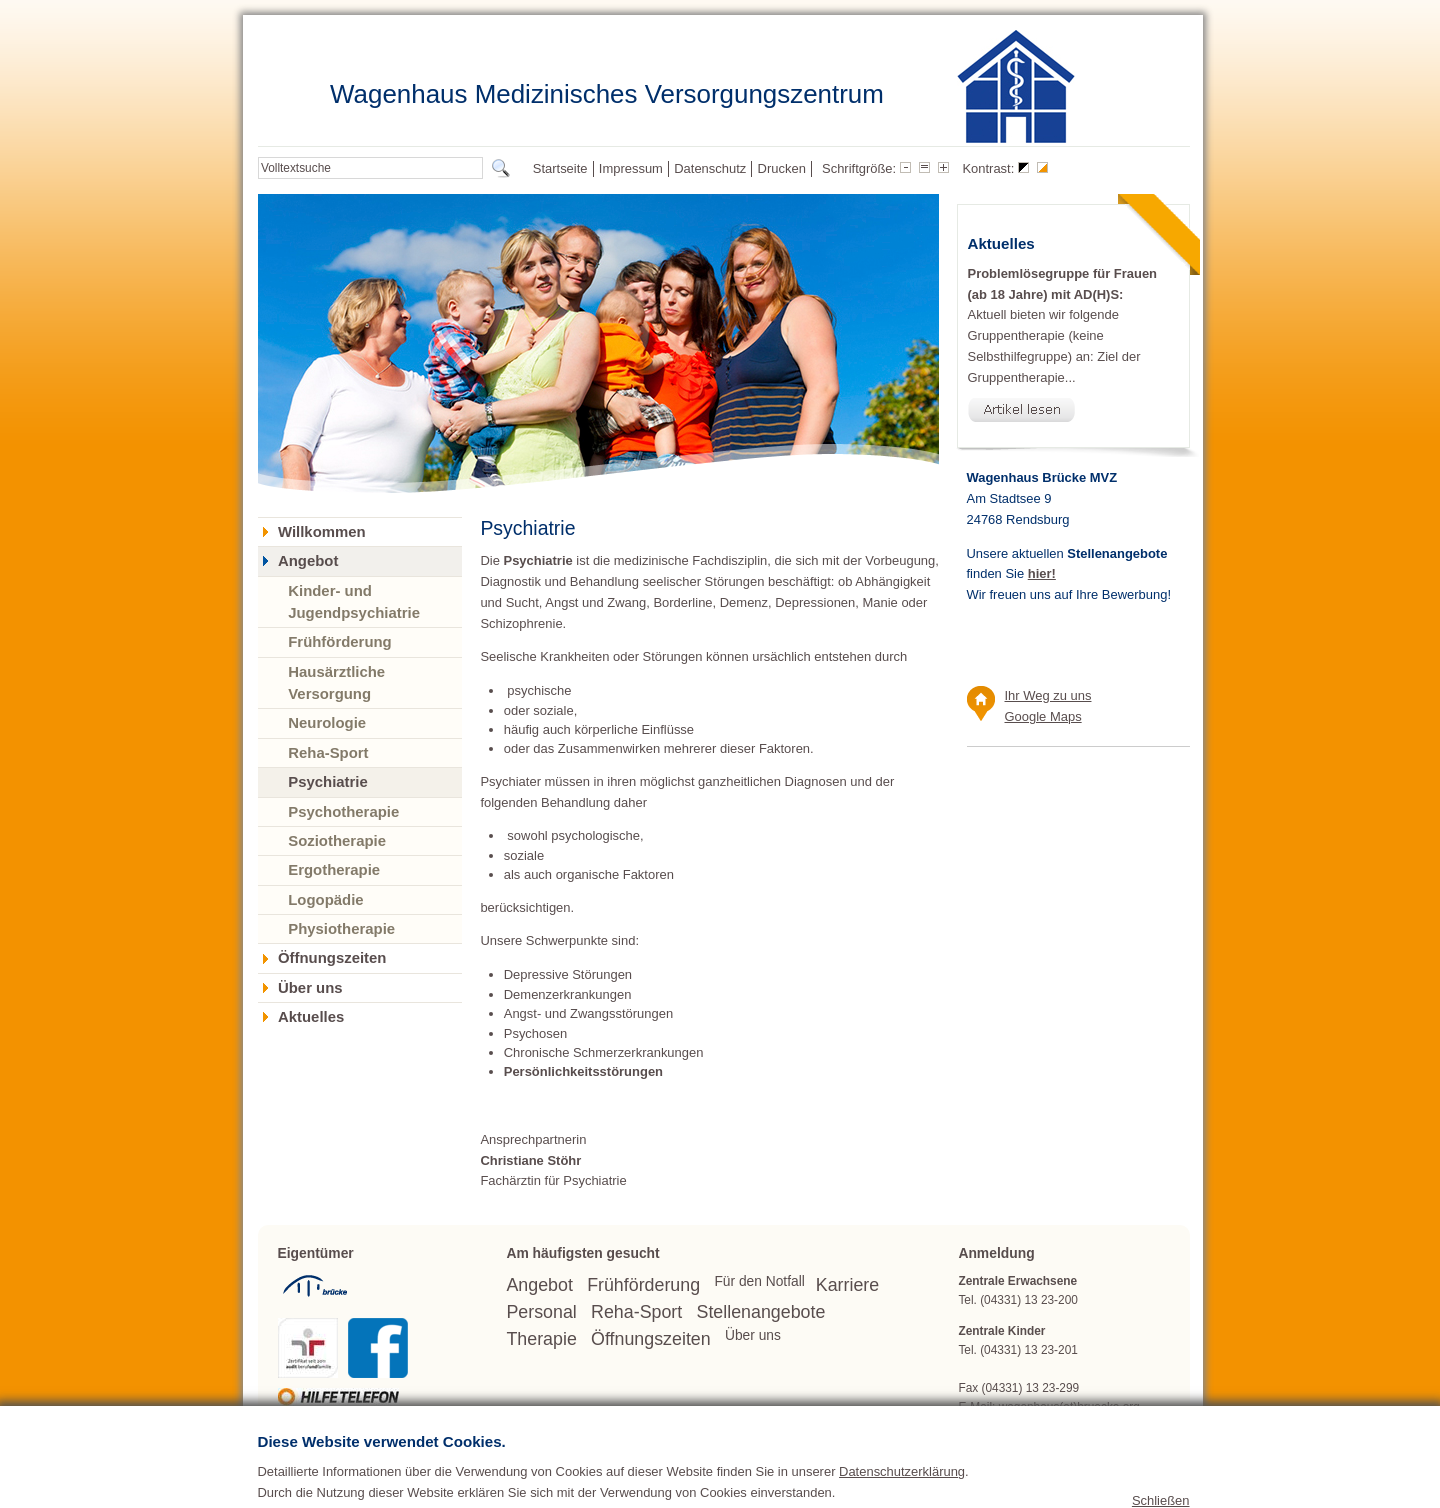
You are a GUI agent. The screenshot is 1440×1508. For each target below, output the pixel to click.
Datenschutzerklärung (902, 1500)
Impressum (631, 168)
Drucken (782, 168)
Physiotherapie (341, 928)
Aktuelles (311, 1017)
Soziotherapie (337, 840)
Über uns (310, 988)
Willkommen (322, 532)
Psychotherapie (343, 811)
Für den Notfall (759, 1281)
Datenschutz (710, 168)
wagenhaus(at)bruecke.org (1069, 1407)
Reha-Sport (328, 752)
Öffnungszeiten (332, 958)
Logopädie (325, 899)
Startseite (560, 168)
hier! (1042, 573)
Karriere (847, 1285)
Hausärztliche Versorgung (336, 682)
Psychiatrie (328, 781)
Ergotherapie (334, 869)
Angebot (308, 561)
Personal (541, 1312)
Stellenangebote (761, 1312)
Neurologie (327, 722)
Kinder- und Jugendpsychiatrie (354, 601)
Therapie (541, 1339)
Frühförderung (340, 641)
